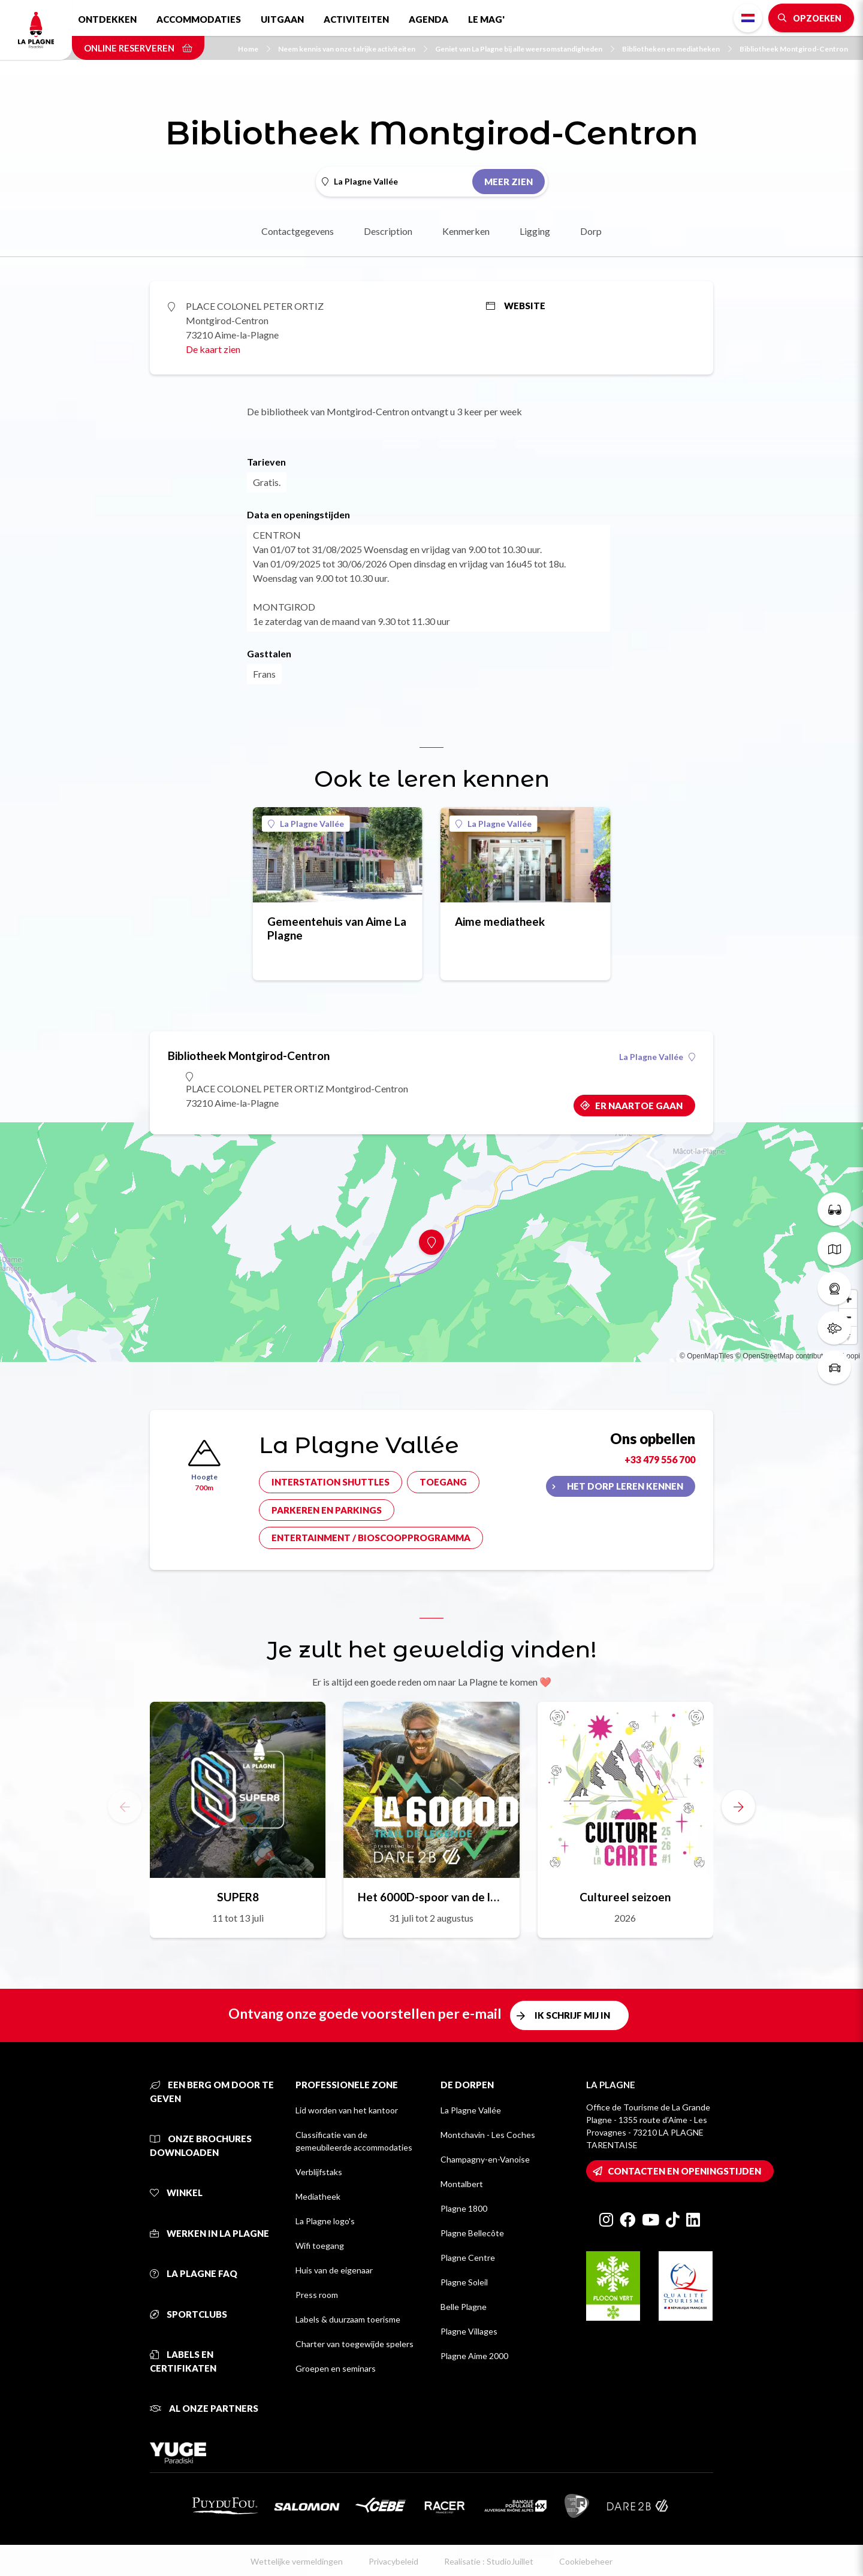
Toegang (443, 1481)
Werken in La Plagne (209, 2233)
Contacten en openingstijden (684, 2171)
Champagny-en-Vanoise (485, 2159)
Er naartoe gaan (639, 1105)
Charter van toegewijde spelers (354, 2344)
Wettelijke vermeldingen (297, 2561)
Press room (316, 2295)
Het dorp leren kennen (625, 1486)
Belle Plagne (463, 2307)
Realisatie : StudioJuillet (488, 2561)
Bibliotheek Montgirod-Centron (794, 48)
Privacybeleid (393, 2561)
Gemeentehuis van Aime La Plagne (336, 928)
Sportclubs (188, 2314)
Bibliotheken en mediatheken (677, 48)
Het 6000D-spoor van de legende (431, 1897)
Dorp (591, 231)
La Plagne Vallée (306, 824)
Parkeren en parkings (326, 1510)
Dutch (748, 18)
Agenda (428, 19)
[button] (738, 1806)
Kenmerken (466, 231)
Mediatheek (317, 2196)
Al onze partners (204, 2408)
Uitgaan (282, 19)
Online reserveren (138, 48)
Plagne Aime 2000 (474, 2356)
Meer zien (508, 181)
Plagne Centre (467, 2257)
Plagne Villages (468, 2331)
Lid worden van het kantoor (346, 2110)
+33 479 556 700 (659, 1459)
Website (515, 305)
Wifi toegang (319, 2245)
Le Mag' (486, 19)
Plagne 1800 (463, 2208)
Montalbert (461, 2184)
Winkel (176, 2192)
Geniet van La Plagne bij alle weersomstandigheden (524, 48)
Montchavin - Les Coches (487, 2135)
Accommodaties (198, 19)
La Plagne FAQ (193, 2273)
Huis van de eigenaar (334, 2270)
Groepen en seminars (335, 2368)
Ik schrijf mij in (572, 2015)
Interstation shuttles (330, 1481)
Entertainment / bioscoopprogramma (370, 1537)
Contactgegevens (297, 231)
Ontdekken (107, 19)
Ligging (535, 231)
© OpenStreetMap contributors (784, 1356)
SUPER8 (238, 1897)
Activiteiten (356, 19)
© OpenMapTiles (707, 1356)
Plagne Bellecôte (472, 2233)
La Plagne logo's (325, 2221)
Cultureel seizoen (625, 1897)
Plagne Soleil (464, 2282)
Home (254, 48)
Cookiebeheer (585, 2561)
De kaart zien (213, 349)
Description (388, 231)
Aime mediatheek (500, 921)
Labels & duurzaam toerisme (347, 2319)
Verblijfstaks (318, 2172)
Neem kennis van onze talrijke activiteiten (352, 48)
